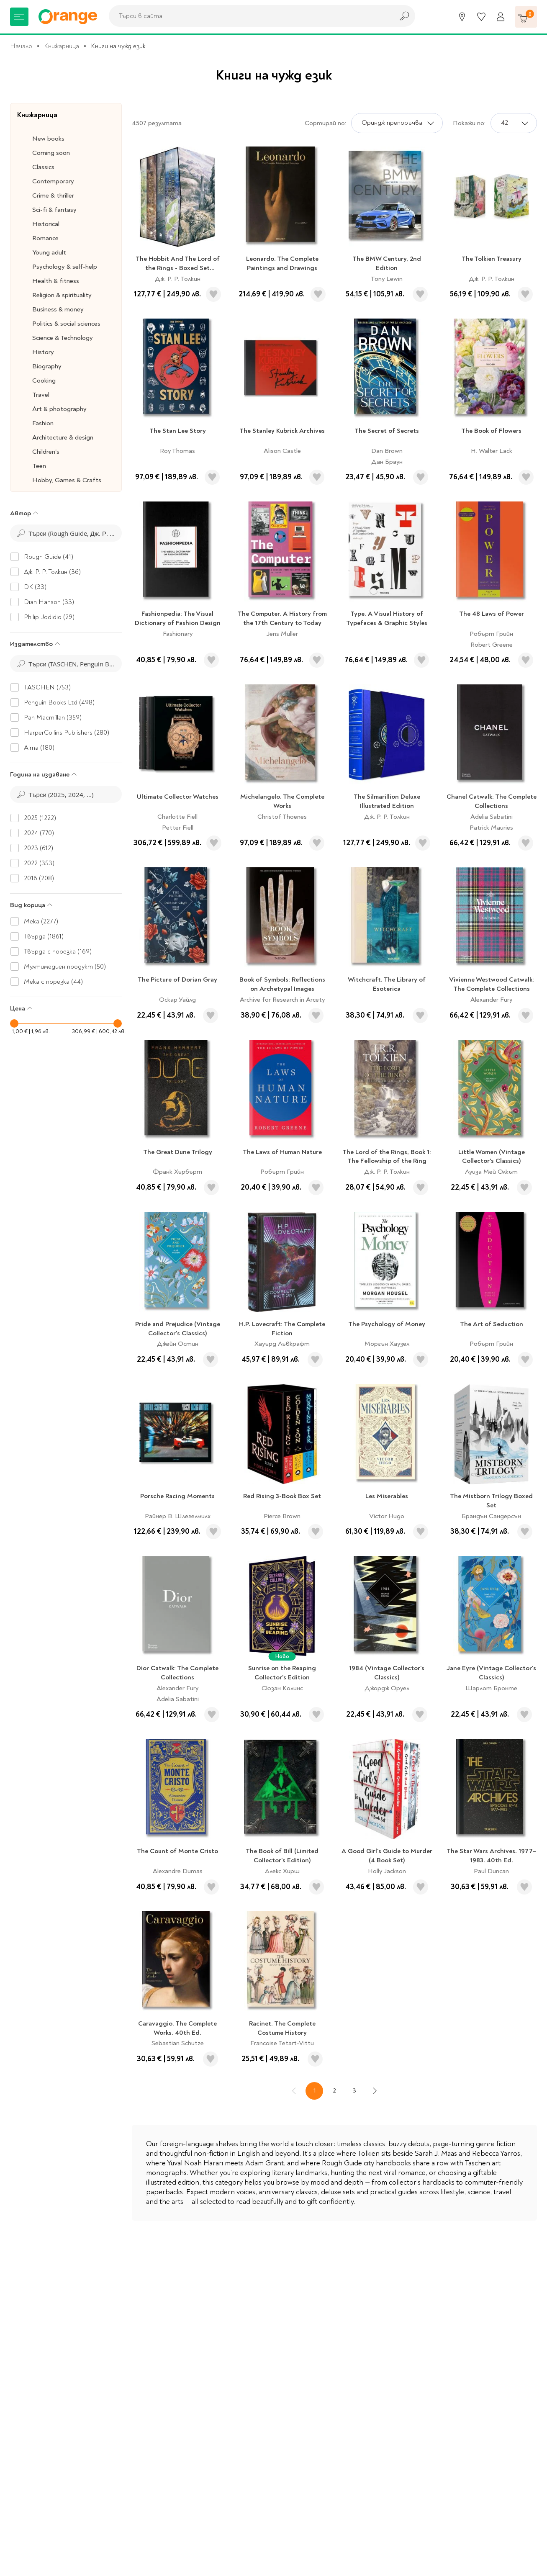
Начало (21, 46)
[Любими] (481, 16)
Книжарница (61, 46)
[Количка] (526, 17)
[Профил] (500, 16)
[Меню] (19, 17)
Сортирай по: (325, 123)
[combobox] (249, 16)
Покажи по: (469, 123)
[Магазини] (462, 16)
